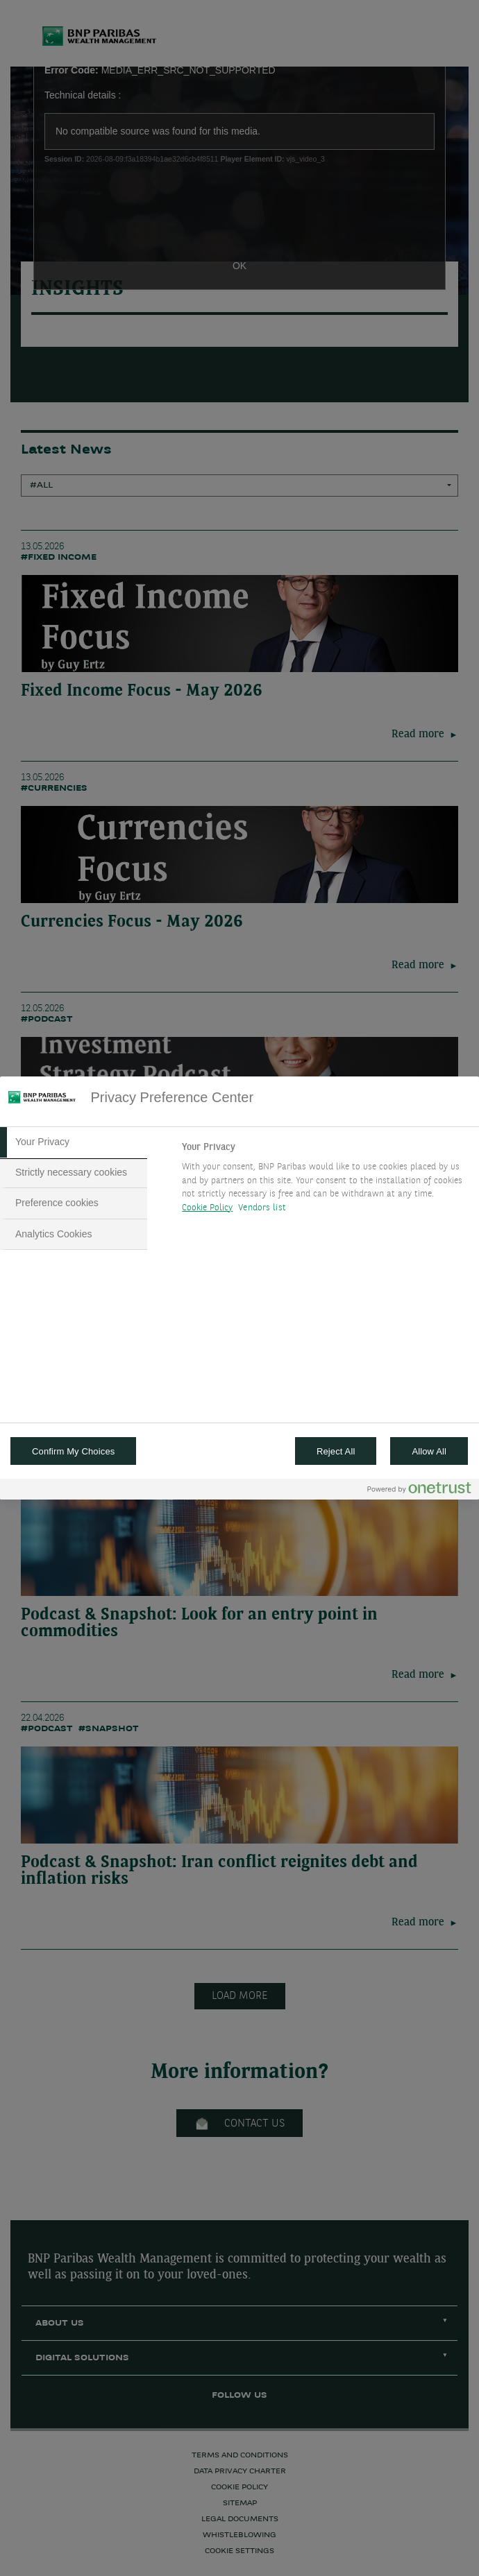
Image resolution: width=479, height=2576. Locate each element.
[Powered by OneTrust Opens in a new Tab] (419, 1491)
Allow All (429, 1451)
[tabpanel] (324, 1181)
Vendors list (262, 1207)
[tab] (73, 1142)
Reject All (336, 1451)
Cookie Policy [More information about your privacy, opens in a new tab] (207, 1207)
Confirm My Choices (73, 1451)
